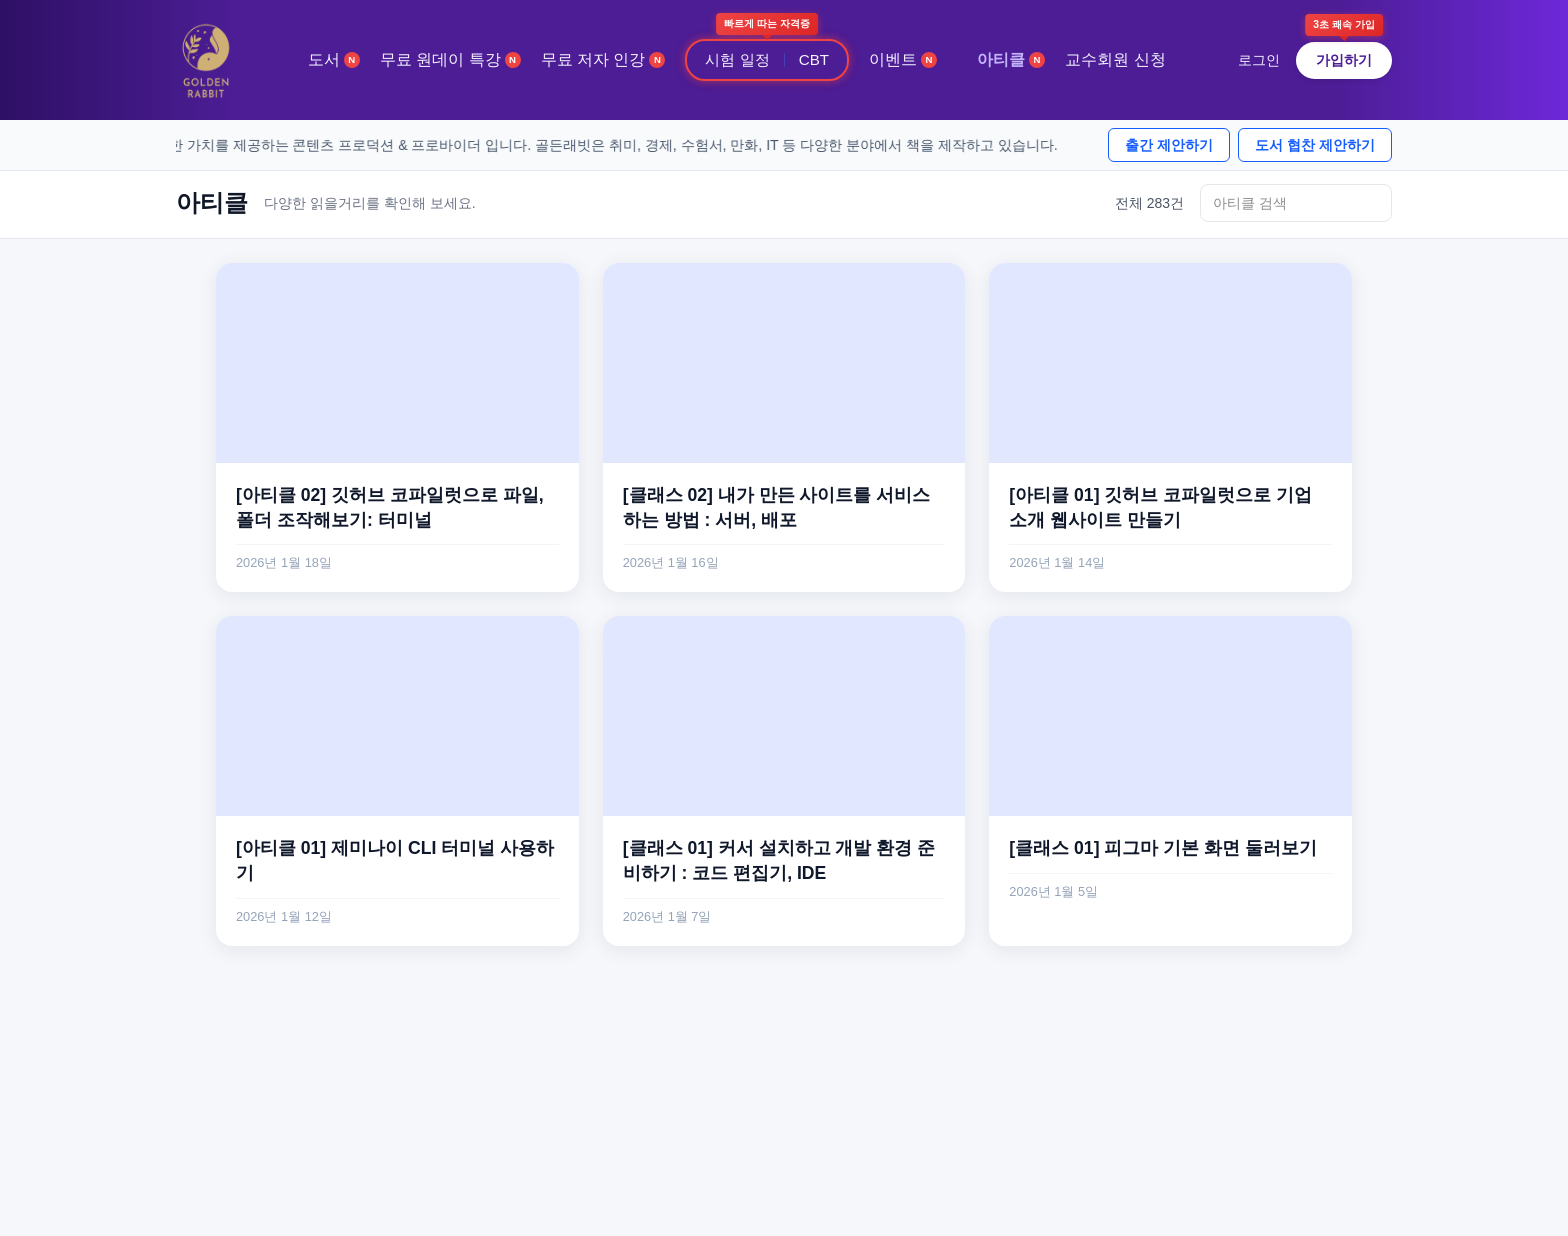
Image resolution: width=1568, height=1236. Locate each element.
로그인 (1259, 60)
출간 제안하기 (1169, 145)
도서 (334, 59)
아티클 (1011, 59)
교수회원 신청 (1115, 59)
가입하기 (1344, 60)
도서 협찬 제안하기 (1315, 145)
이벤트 (903, 59)
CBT (814, 59)
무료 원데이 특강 (450, 59)
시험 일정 (737, 59)
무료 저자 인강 (603, 59)
